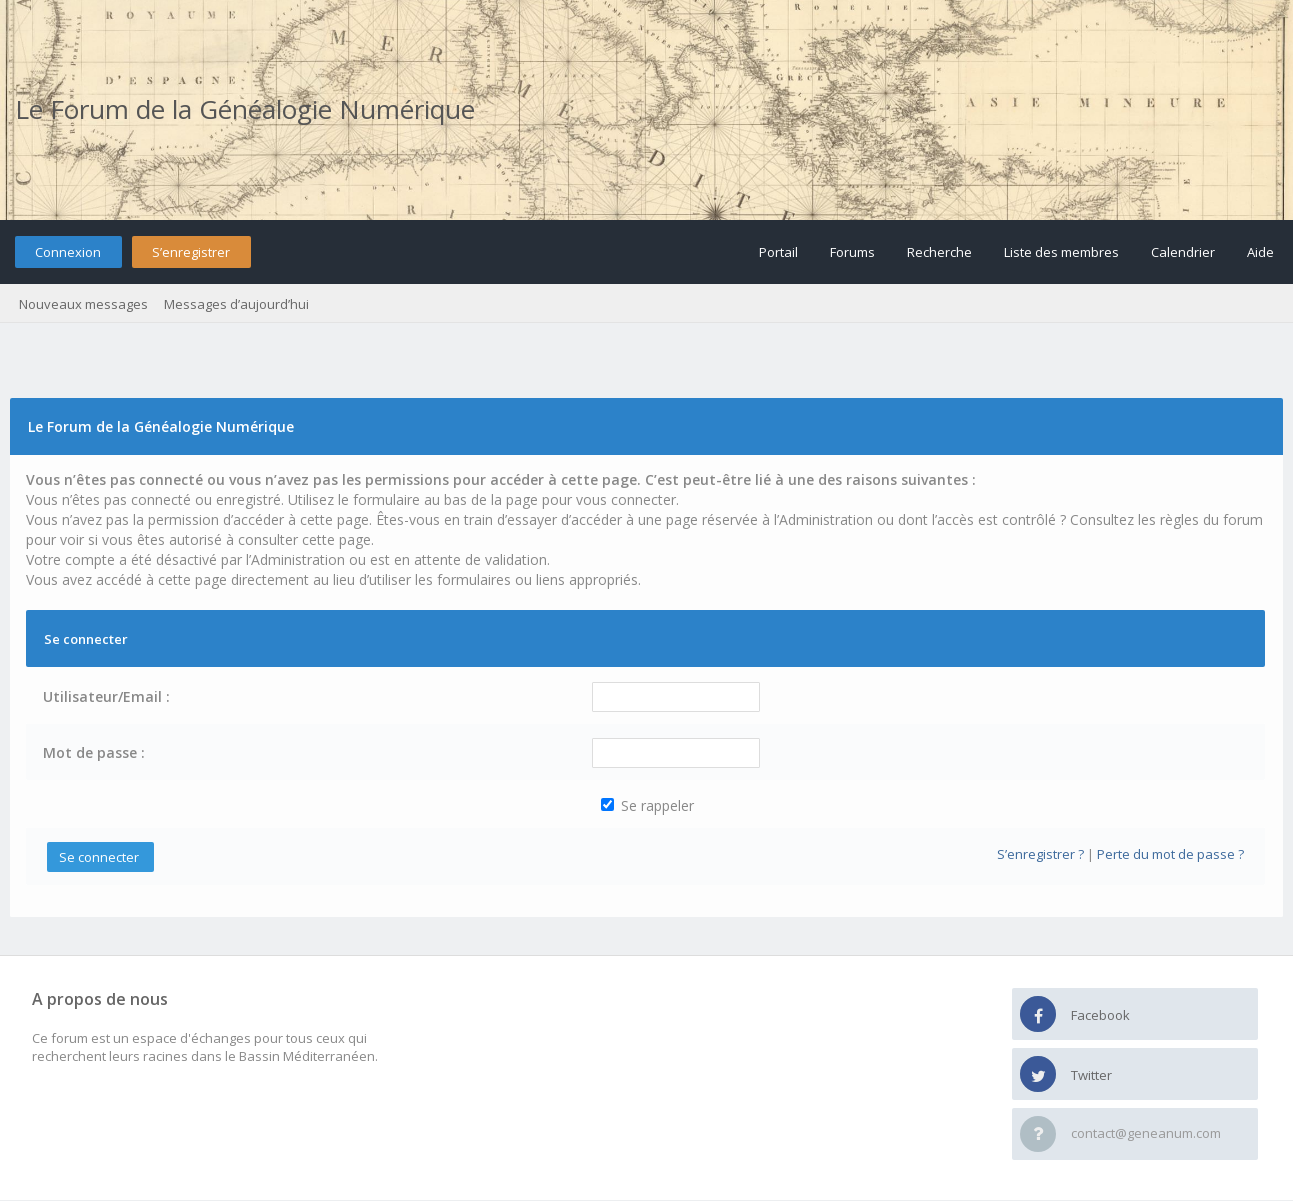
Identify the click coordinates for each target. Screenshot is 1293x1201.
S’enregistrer (191, 252)
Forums (852, 252)
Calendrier (1183, 252)
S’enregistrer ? (1040, 854)
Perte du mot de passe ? (1170, 854)
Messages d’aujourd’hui (236, 304)
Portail (778, 252)
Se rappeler (647, 805)
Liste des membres (1061, 252)
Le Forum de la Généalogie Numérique (245, 109)
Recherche (939, 252)
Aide (1260, 252)
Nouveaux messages (83, 304)
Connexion (68, 252)
